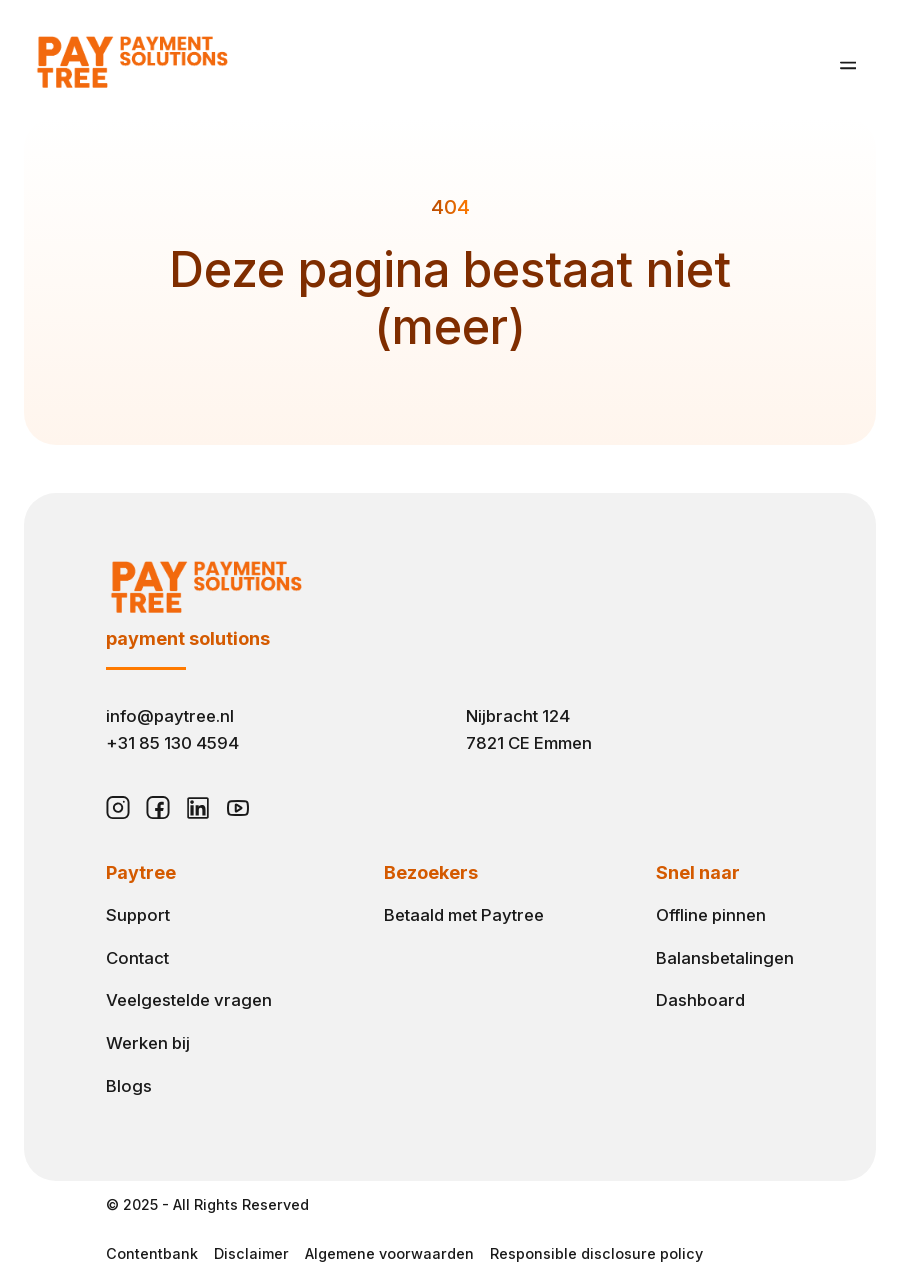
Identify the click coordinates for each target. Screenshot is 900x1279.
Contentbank (152, 1253)
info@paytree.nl (170, 716)
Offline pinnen (711, 915)
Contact (137, 958)
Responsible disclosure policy (596, 1253)
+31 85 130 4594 (172, 743)
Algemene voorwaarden (389, 1253)
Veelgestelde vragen (189, 1000)
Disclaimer (251, 1253)
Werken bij (148, 1043)
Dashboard (700, 1000)
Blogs (129, 1086)
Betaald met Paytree (464, 915)
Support (138, 915)
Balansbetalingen (725, 958)
